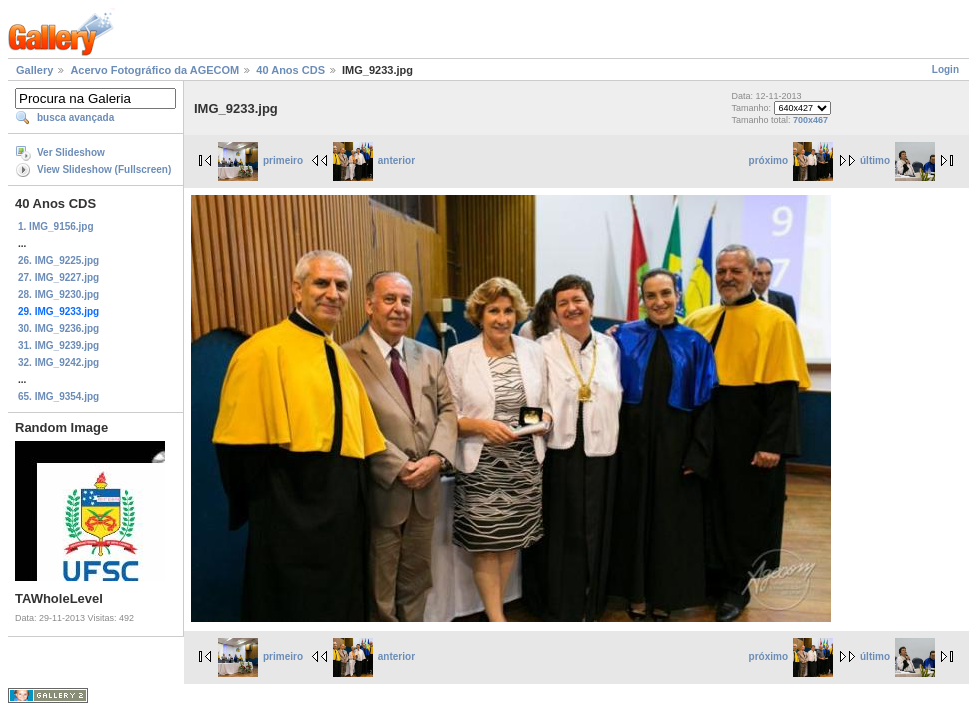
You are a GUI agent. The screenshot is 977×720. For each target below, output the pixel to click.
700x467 (810, 120)
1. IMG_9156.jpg (56, 226)
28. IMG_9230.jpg (58, 294)
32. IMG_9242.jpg (58, 362)
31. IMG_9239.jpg (58, 345)
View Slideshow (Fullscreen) (104, 169)
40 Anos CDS (290, 70)
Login (945, 69)
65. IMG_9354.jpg (58, 396)
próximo (791, 160)
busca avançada (75, 117)
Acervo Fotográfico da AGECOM (154, 70)
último (897, 160)
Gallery (34, 70)
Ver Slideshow (71, 152)
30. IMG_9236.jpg (58, 328)
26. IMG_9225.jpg (58, 260)
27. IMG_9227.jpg (58, 277)
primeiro (260, 160)
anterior (374, 160)
